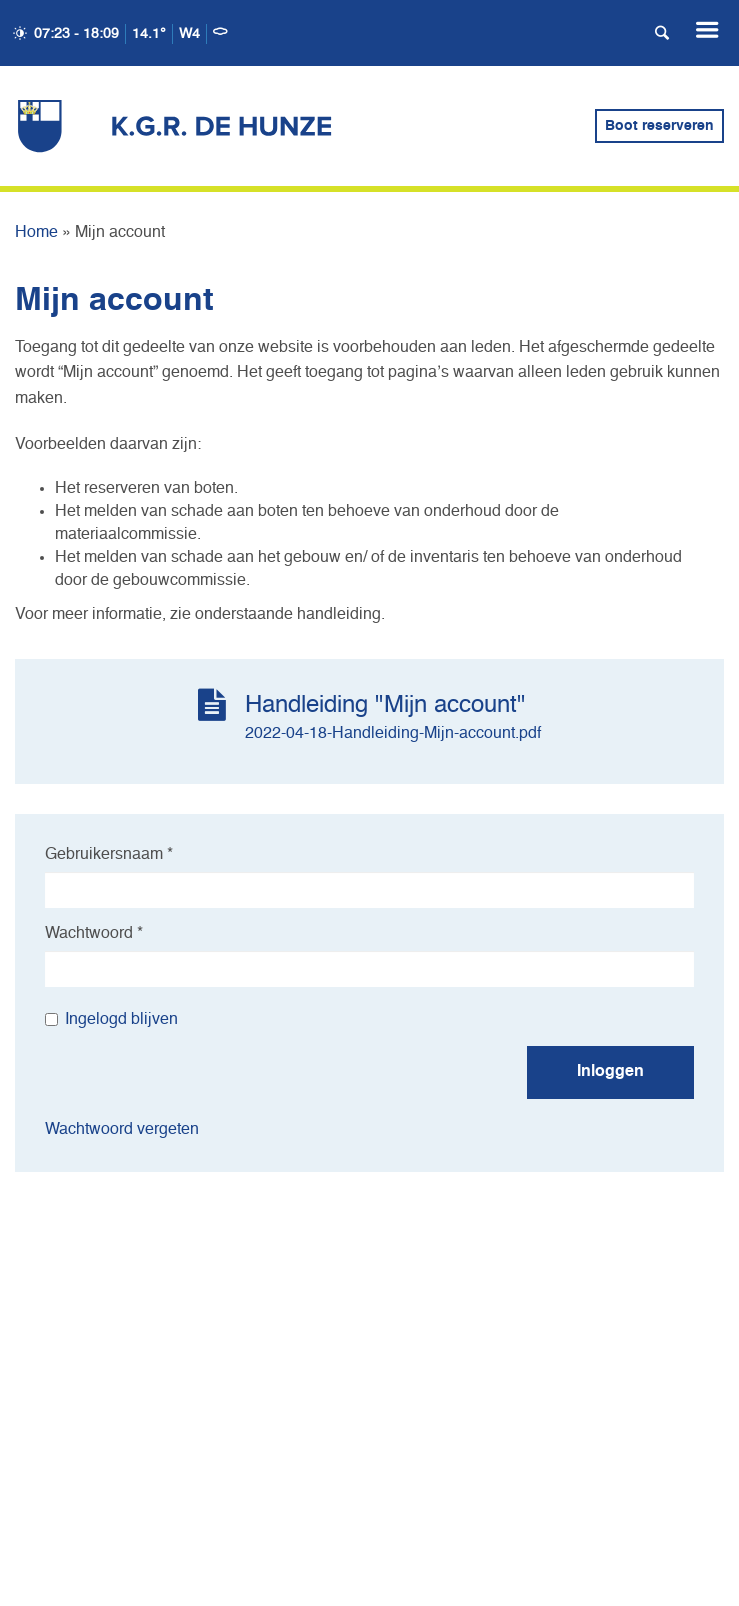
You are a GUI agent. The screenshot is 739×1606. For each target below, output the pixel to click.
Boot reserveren (659, 126)
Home (36, 233)
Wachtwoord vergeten (122, 1130)
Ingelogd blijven (111, 1020)
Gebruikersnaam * (109, 855)
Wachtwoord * (94, 934)
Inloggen (610, 1072)
